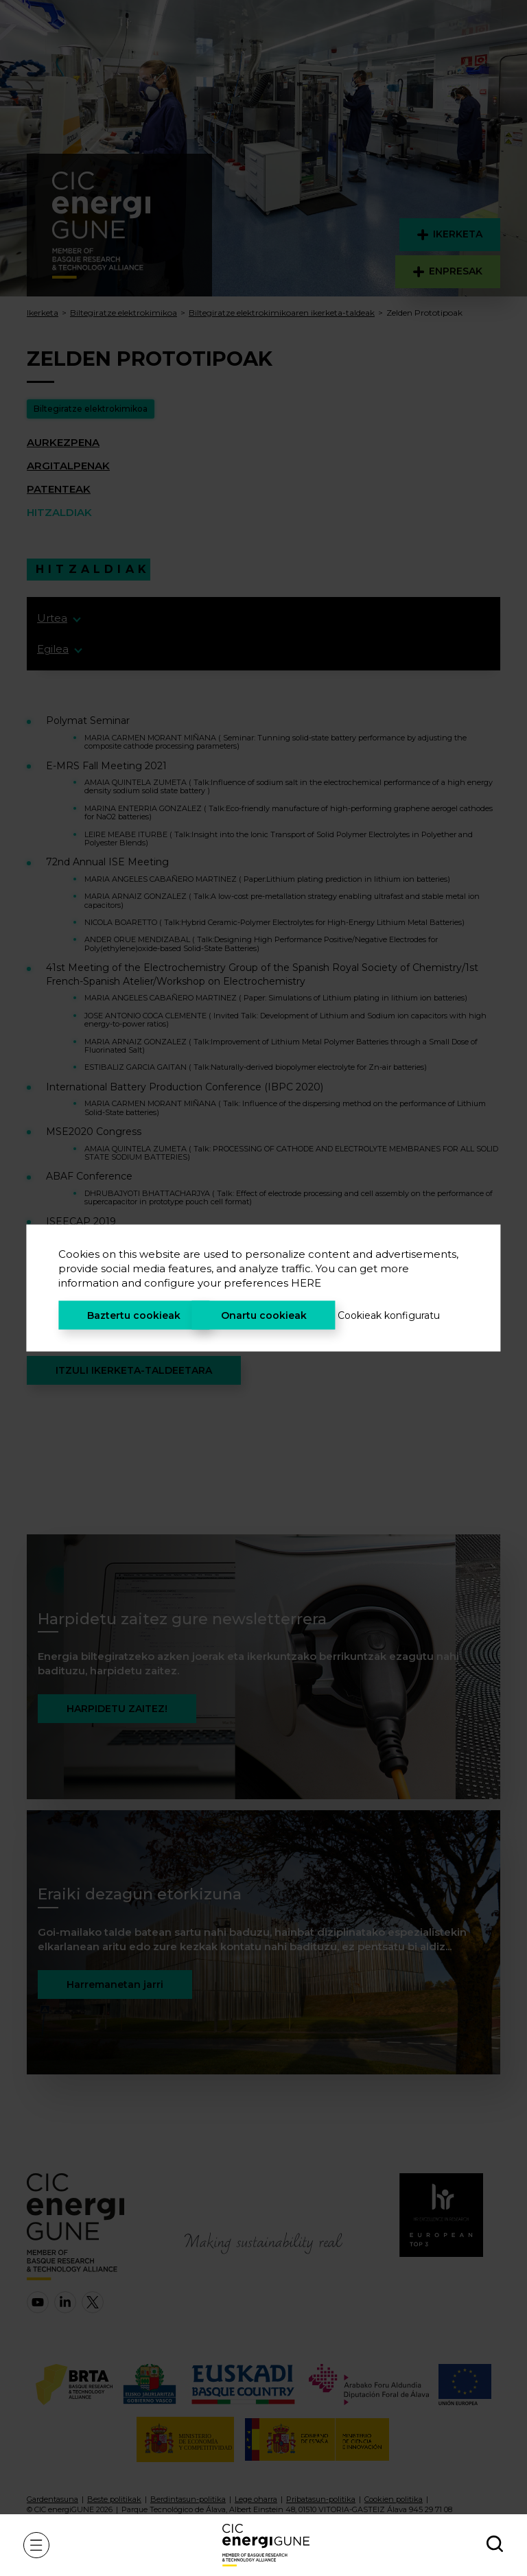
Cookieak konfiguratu (389, 1315)
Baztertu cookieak (133, 1315)
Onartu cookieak (264, 1315)
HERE (306, 1282)
